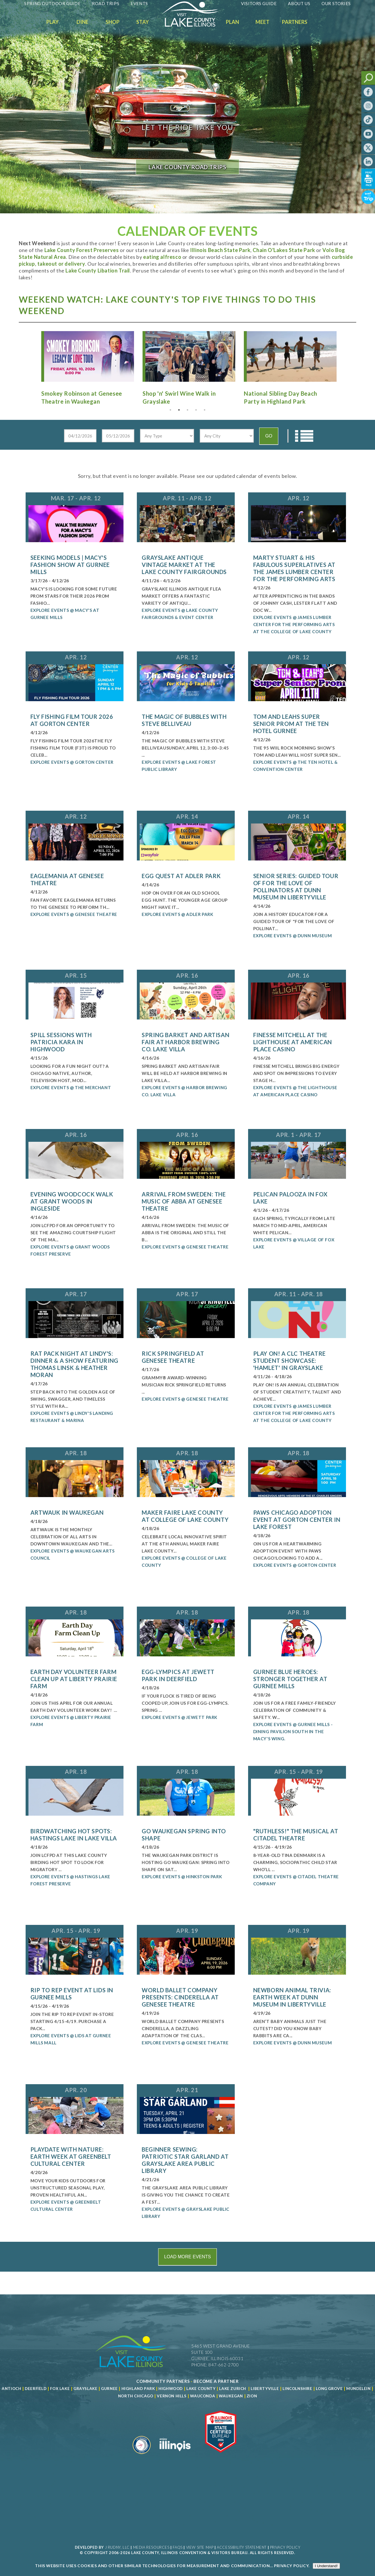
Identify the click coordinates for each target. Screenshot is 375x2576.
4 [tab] (196, 410)
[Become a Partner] (216, 2381)
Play (52, 22)
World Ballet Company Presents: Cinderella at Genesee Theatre (180, 1997)
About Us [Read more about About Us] (299, 3)
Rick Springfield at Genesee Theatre (173, 1357)
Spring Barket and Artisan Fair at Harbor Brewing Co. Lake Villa (185, 1041)
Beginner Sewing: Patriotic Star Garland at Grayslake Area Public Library (185, 2160)
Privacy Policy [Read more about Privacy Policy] (291, 2565)
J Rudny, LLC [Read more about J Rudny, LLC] (117, 2547)
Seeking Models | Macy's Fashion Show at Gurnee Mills (70, 564)
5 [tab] (204, 410)
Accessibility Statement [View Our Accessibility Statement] (242, 2547)
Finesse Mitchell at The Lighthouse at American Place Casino (292, 1041)
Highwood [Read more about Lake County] (170, 2388)
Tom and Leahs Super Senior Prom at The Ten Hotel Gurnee (291, 723)
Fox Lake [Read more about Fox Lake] (60, 2388)
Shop (112, 22)
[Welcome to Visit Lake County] (194, 25)
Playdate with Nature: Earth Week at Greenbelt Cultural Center (70, 2156)
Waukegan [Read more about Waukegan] (231, 2396)
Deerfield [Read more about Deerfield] (35, 2388)
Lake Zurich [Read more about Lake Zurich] (232, 2388)
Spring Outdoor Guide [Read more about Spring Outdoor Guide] (52, 3)
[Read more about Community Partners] (162, 2381)
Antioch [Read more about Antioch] (11, 2388)
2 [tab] (179, 410)
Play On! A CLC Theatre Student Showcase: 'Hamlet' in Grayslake (289, 1360)
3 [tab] (187, 410)
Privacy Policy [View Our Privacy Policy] (285, 2547)
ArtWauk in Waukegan (67, 1512)
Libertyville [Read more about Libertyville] (265, 2388)
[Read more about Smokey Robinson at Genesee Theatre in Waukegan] (86, 368)
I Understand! (326, 2566)
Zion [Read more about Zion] (252, 2396)
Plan (232, 22)
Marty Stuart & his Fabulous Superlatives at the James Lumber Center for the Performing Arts (294, 568)
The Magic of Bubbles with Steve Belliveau (184, 720)
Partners (294, 22)
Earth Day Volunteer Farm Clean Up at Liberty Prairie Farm (73, 1678)
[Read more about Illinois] (175, 2456)
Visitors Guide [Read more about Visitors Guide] (259, 3)
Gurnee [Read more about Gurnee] (109, 2388)
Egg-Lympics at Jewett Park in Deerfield (178, 1675)
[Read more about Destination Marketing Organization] (141, 2456)
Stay (142, 22)
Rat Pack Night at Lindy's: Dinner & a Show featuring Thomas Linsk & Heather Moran (74, 1364)
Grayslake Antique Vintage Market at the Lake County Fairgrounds (184, 564)
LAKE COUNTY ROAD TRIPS (187, 167)
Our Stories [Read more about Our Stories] (336, 3)
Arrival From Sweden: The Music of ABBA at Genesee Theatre (184, 1201)
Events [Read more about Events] (139, 3)
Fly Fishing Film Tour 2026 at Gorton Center (71, 720)
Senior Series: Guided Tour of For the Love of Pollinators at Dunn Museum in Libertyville (296, 886)
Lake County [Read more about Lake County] (200, 2388)
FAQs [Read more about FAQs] (177, 2547)
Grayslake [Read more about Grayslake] (85, 2388)
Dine (82, 22)
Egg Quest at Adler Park (181, 875)
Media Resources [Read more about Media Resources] (151, 2547)
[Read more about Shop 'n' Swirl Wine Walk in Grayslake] (187, 368)
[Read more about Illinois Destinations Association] (220, 2456)
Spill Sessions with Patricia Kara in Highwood (61, 1041)
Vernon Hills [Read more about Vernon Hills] (171, 2396)
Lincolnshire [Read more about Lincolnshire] (297, 2388)
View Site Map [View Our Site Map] (200, 2547)
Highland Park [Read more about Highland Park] (138, 2388)
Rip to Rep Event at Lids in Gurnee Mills (71, 1994)
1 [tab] (170, 410)
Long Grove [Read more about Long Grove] (329, 2388)
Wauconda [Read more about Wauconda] (202, 2396)
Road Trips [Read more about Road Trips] (105, 3)
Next (344, 357)
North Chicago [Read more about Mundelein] (135, 2396)
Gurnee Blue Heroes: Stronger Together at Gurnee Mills (290, 1678)
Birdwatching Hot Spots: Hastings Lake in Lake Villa (73, 1835)
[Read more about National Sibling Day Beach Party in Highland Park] (289, 368)
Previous (31, 357)
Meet (262, 22)
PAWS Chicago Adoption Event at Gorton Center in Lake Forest (297, 1519)
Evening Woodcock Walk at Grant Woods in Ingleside (71, 1201)
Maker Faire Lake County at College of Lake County (185, 1516)
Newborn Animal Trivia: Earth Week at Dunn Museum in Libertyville (292, 1997)
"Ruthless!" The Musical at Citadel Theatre (295, 1835)
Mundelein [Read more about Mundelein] (358, 2388)
